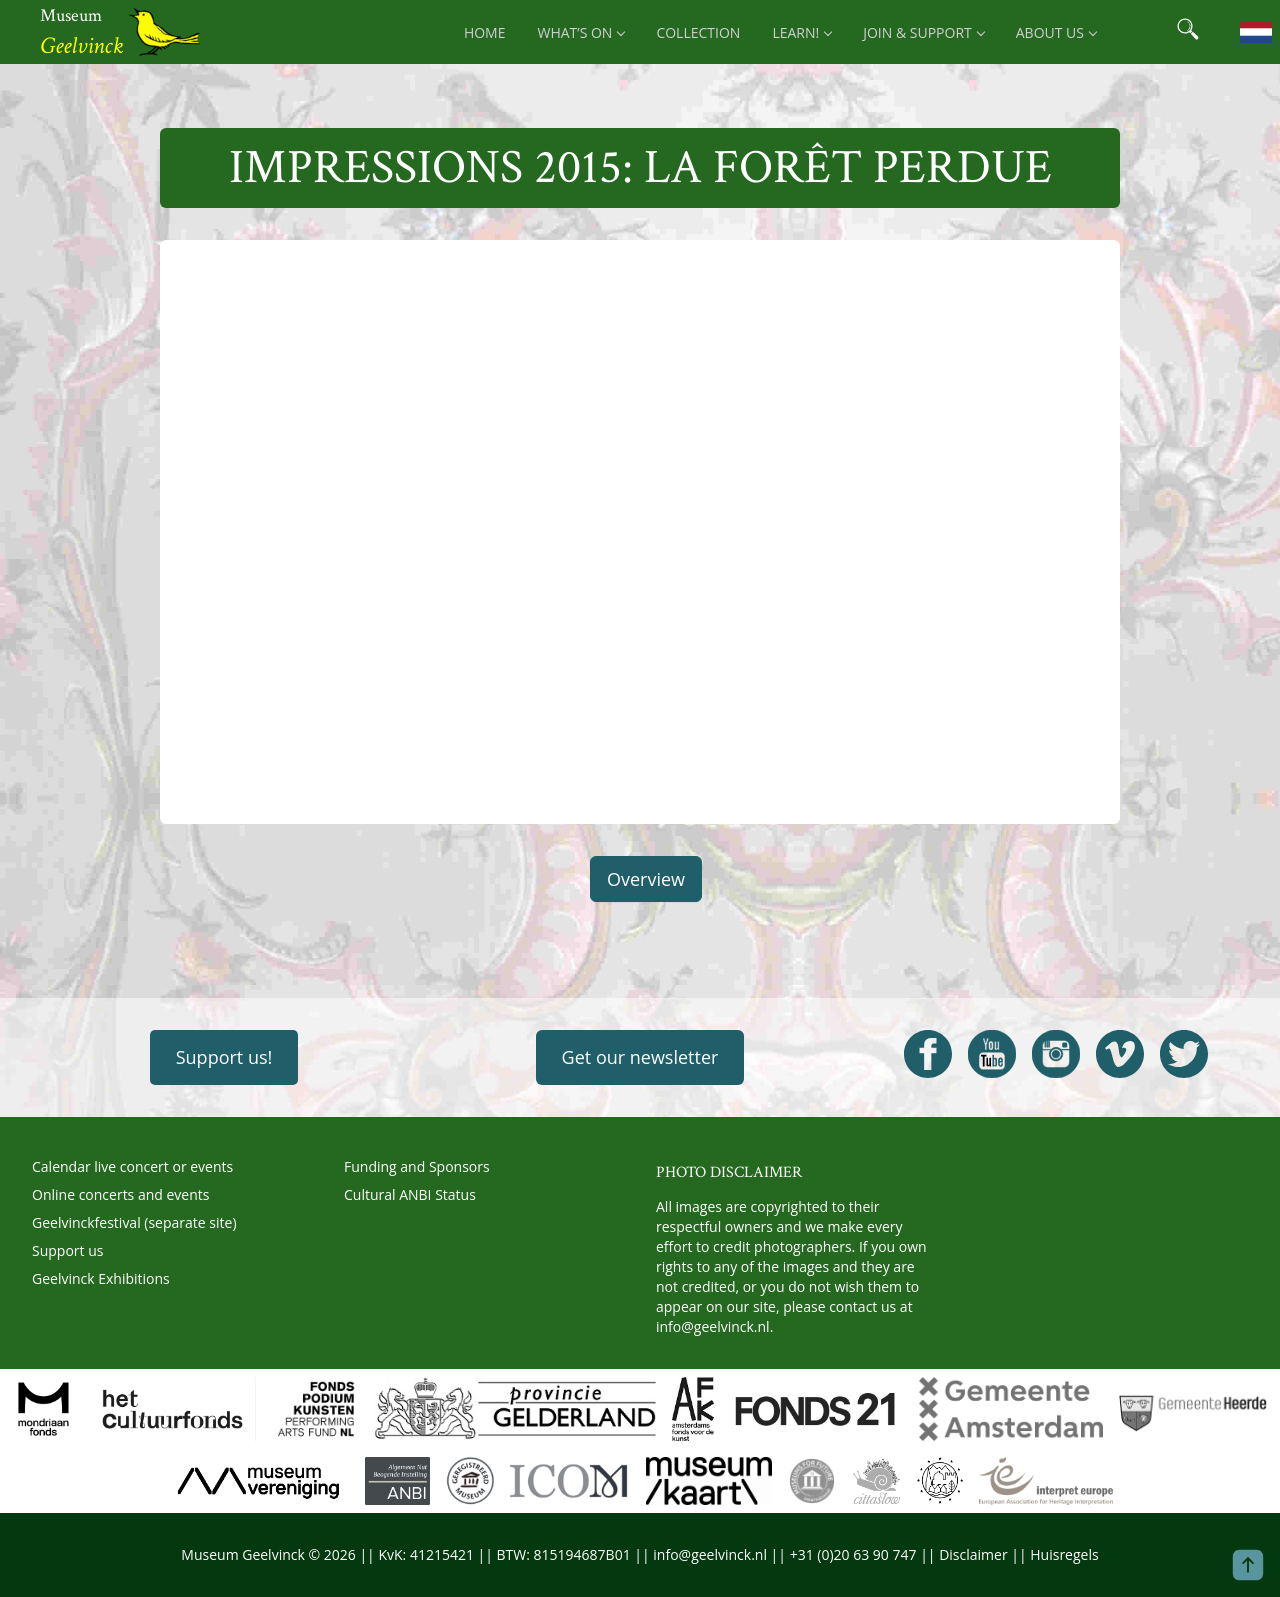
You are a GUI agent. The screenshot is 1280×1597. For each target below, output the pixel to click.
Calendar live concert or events (132, 1166)
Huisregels (1064, 1554)
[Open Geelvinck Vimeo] (1120, 1054)
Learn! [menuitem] (801, 32)
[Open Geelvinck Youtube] (992, 1054)
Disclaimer (973, 1554)
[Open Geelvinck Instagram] (1056, 1054)
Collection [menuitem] (698, 32)
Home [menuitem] (485, 32)
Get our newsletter (640, 1057)
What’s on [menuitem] (580, 32)
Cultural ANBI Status (410, 1194)
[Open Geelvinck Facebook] (928, 1054)
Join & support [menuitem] (923, 32)
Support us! (224, 1057)
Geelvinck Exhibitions (101, 1278)
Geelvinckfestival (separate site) (134, 1222)
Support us (67, 1250)
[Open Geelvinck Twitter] (1184, 1054)
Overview (646, 879)
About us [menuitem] (1056, 32)
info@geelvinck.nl (713, 1326)
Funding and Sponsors (417, 1166)
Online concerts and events (120, 1194)
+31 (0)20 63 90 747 (853, 1554)
